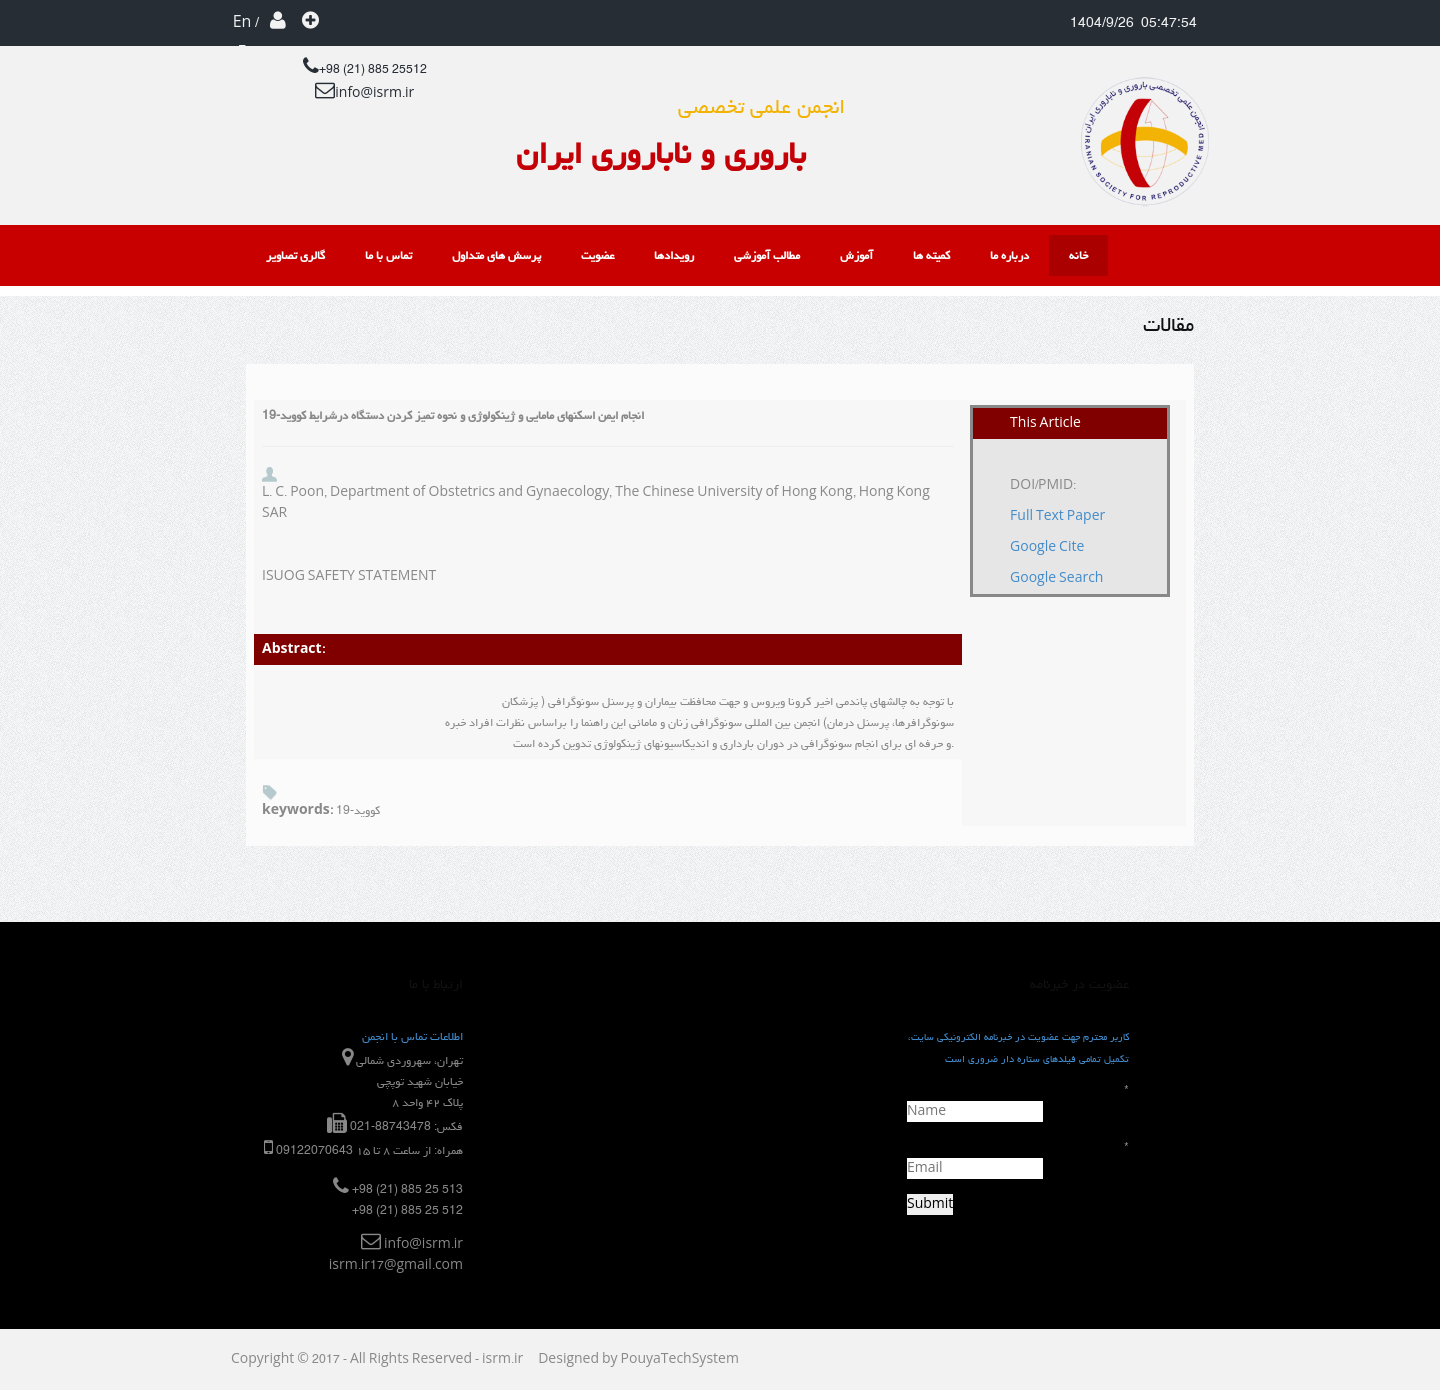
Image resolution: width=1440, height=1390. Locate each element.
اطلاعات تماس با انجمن (412, 1036)
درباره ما (1009, 255)
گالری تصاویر (295, 255)
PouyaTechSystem (680, 1359)
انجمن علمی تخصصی (761, 106)
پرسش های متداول (496, 255)
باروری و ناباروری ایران (661, 153)
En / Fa (246, 24)
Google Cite (1047, 547)
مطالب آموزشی (767, 255)
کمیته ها (931, 255)
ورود (278, 24)
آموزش (856, 255)
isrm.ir (502, 1359)
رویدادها (674, 255)
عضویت (310, 24)
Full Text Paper (1057, 516)
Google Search (1056, 578)
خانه (1078, 255)
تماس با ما (388, 255)
